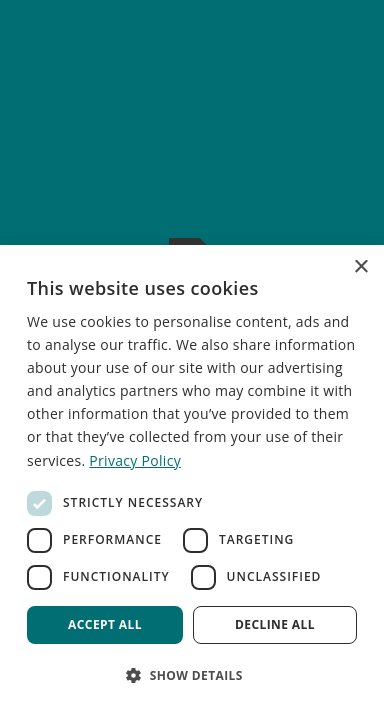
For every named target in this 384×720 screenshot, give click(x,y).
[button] (192, 675)
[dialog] (192, 482)
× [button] (360, 267)
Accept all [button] (105, 624)
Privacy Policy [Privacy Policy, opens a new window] (135, 460)
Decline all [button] (275, 624)
